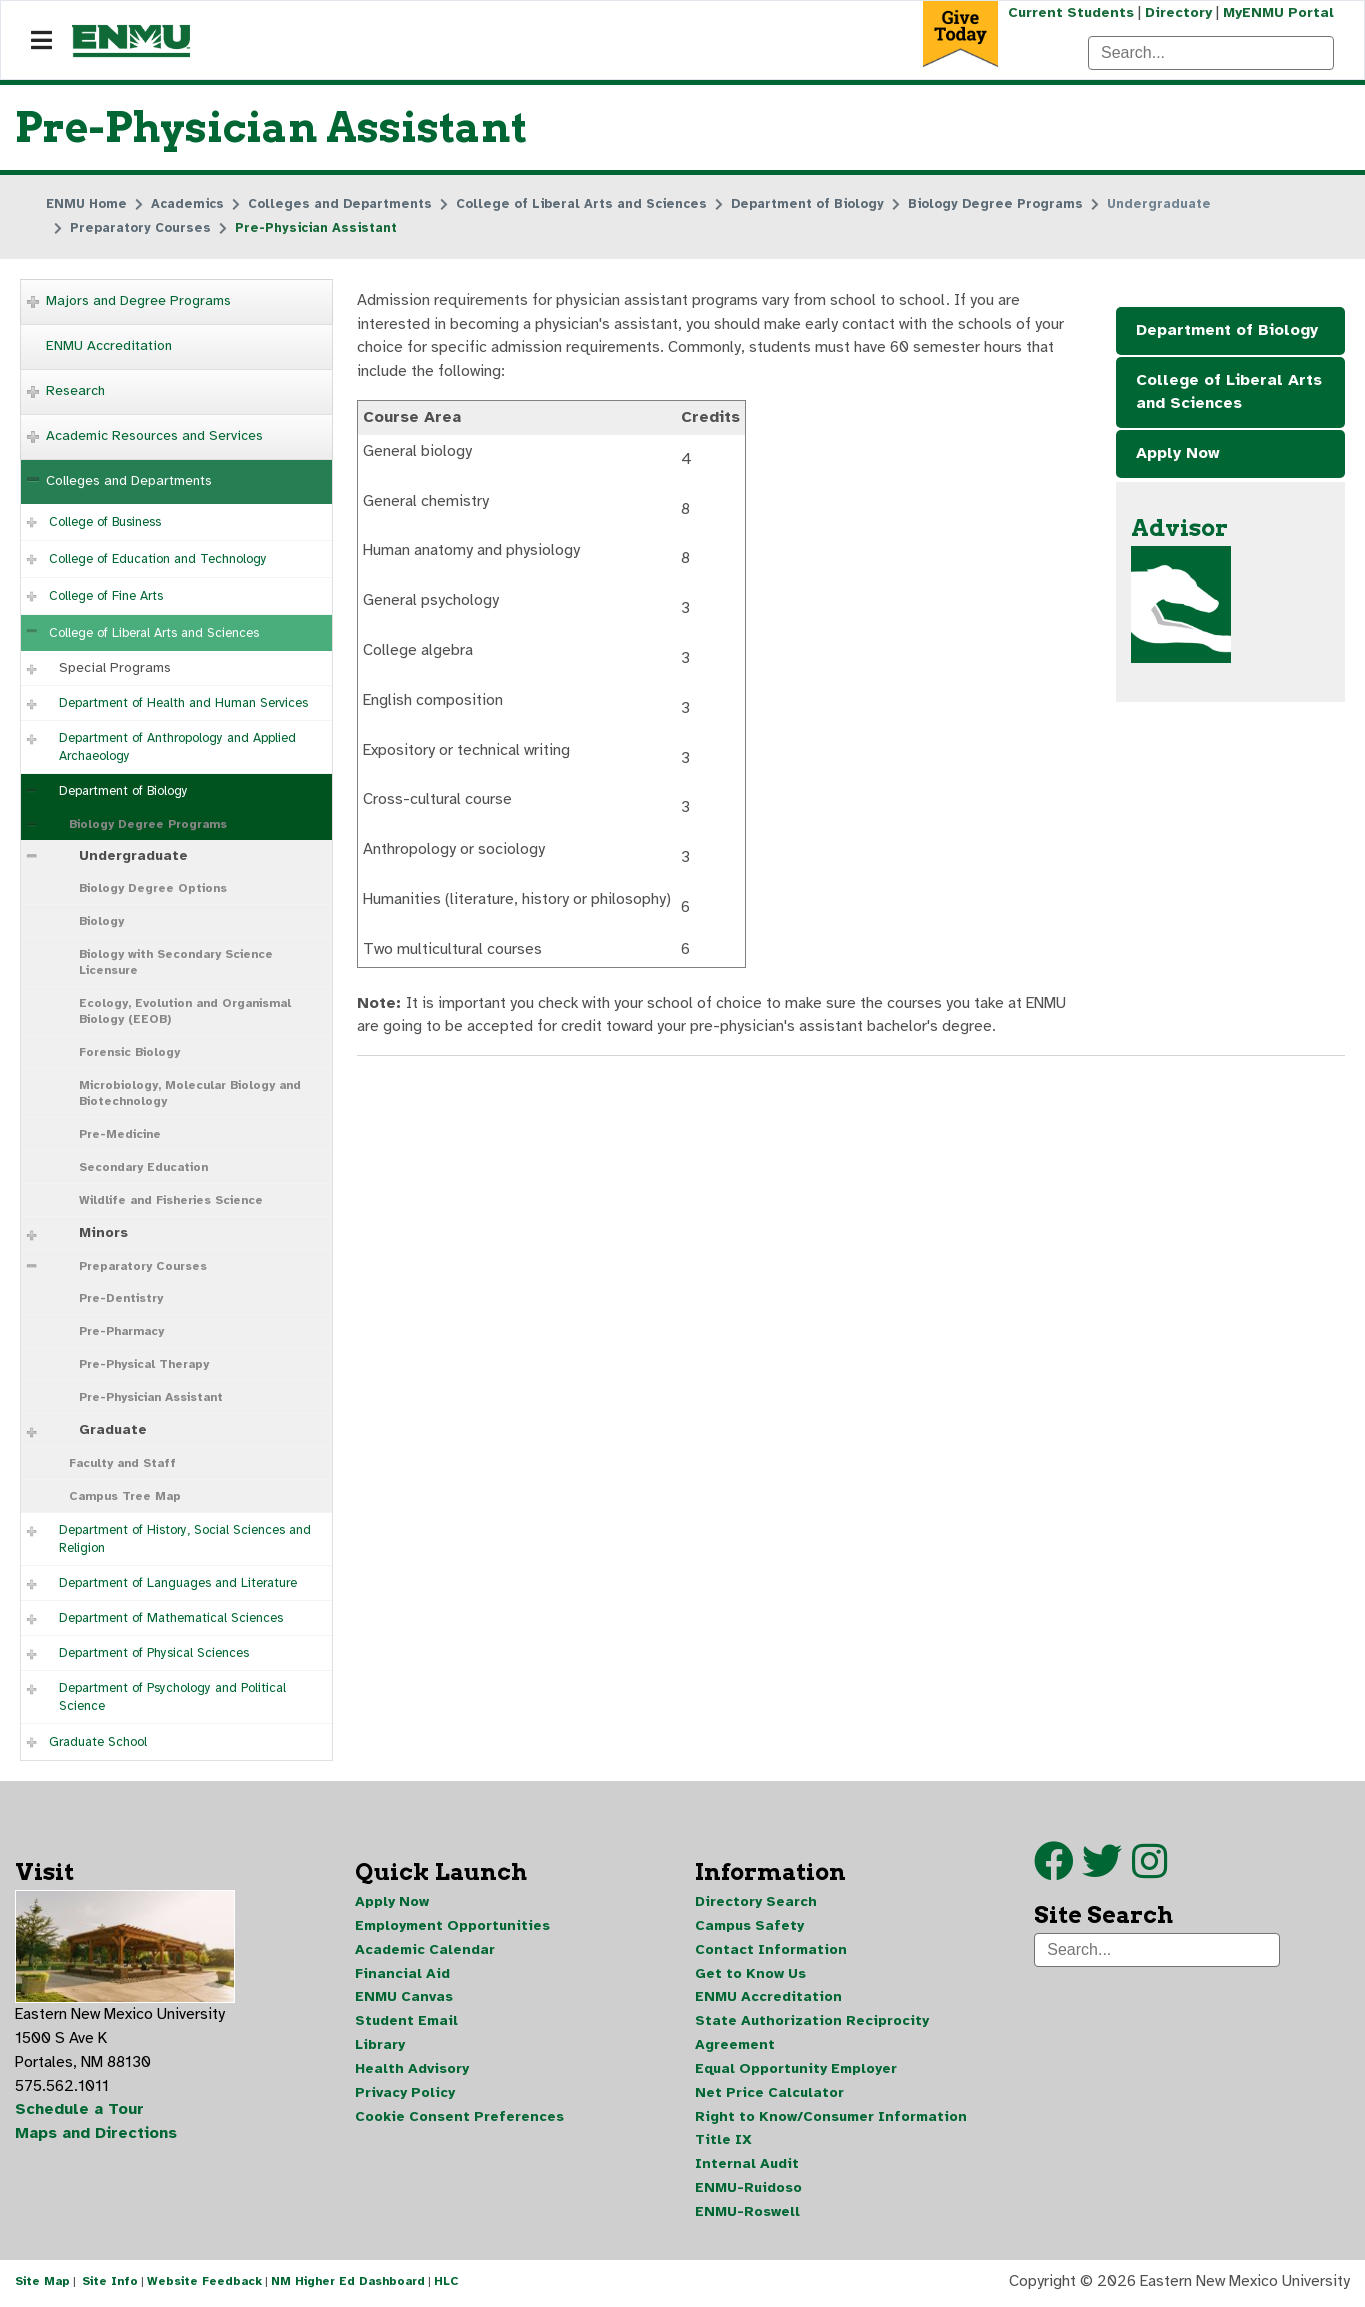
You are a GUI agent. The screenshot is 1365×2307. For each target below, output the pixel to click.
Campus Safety (749, 1926)
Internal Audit (747, 2166)
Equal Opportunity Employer (796, 2070)
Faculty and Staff (122, 1463)
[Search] (1211, 53)
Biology (101, 921)
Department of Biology (123, 791)
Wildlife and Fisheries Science (171, 1200)
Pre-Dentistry (121, 1298)
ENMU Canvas (404, 1998)
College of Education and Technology (158, 559)
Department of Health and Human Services (183, 703)
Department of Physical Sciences (154, 1653)
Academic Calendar (425, 1950)
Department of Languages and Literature (178, 1583)
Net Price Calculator (769, 2094)
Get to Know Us (750, 1974)
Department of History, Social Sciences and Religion (185, 1539)
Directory (1177, 12)
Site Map (42, 2285)
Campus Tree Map (125, 1496)
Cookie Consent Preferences (459, 2118)
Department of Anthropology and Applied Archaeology (177, 747)
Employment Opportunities (452, 1926)
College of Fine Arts (106, 596)
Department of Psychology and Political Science (172, 1697)
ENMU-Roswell (747, 2214)
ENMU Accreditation (109, 345)
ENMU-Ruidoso (748, 2190)
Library (380, 2046)
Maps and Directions (97, 2136)
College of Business (105, 522)
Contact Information (771, 1950)
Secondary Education (143, 1167)
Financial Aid (402, 1974)
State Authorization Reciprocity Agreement (812, 2034)
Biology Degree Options (153, 888)
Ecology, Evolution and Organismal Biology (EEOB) (185, 1011)
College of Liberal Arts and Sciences (154, 633)
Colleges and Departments (129, 480)
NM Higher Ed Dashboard (348, 2285)
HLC (446, 2285)
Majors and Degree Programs (138, 300)
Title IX (723, 2142)
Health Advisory (412, 2070)
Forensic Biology (129, 1052)
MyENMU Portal (1278, 12)
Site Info (110, 2285)
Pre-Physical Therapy (144, 1364)
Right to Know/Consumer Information (831, 2118)
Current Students (1069, 12)
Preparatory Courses (143, 1266)
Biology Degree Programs (148, 824)
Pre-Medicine (120, 1134)
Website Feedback (204, 2285)
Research (75, 390)
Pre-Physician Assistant (151, 1397)
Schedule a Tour (80, 2112)
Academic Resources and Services (154, 435)
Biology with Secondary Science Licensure (176, 962)
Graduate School (98, 1742)
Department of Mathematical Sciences (171, 1618)
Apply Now (1178, 455)
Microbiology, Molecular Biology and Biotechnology (190, 1093)
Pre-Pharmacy (121, 1331)
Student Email (406, 2022)
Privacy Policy (405, 2094)
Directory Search (756, 1902)
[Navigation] (41, 41)
